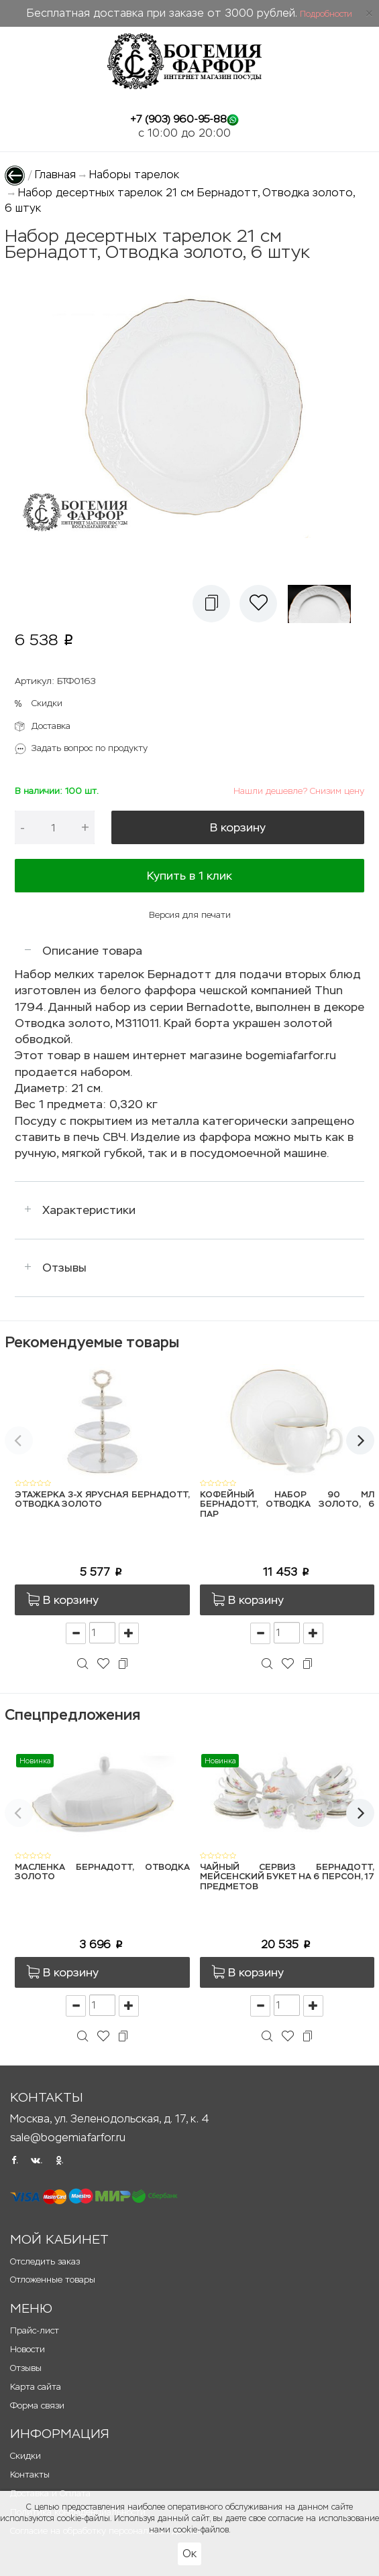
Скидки (47, 703)
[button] (211, 603)
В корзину (238, 827)
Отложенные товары (52, 2279)
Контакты (30, 2474)
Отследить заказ (45, 2261)
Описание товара (92, 950)
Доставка (51, 726)
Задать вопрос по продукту (90, 748)
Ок (189, 2554)
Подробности (326, 14)
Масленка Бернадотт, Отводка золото (102, 1872)
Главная (55, 174)
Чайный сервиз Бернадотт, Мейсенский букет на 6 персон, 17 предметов (287, 1877)
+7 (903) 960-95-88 (178, 119)
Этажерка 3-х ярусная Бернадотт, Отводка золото (102, 1499)
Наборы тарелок (134, 174)
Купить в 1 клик (189, 875)
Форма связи (37, 2405)
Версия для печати (190, 915)
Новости (27, 2349)
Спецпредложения (72, 1714)
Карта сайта (35, 2386)
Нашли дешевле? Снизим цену (298, 791)
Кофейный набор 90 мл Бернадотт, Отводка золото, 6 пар (287, 1504)
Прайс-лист (34, 2330)
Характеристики (89, 1210)
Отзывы (64, 1267)
